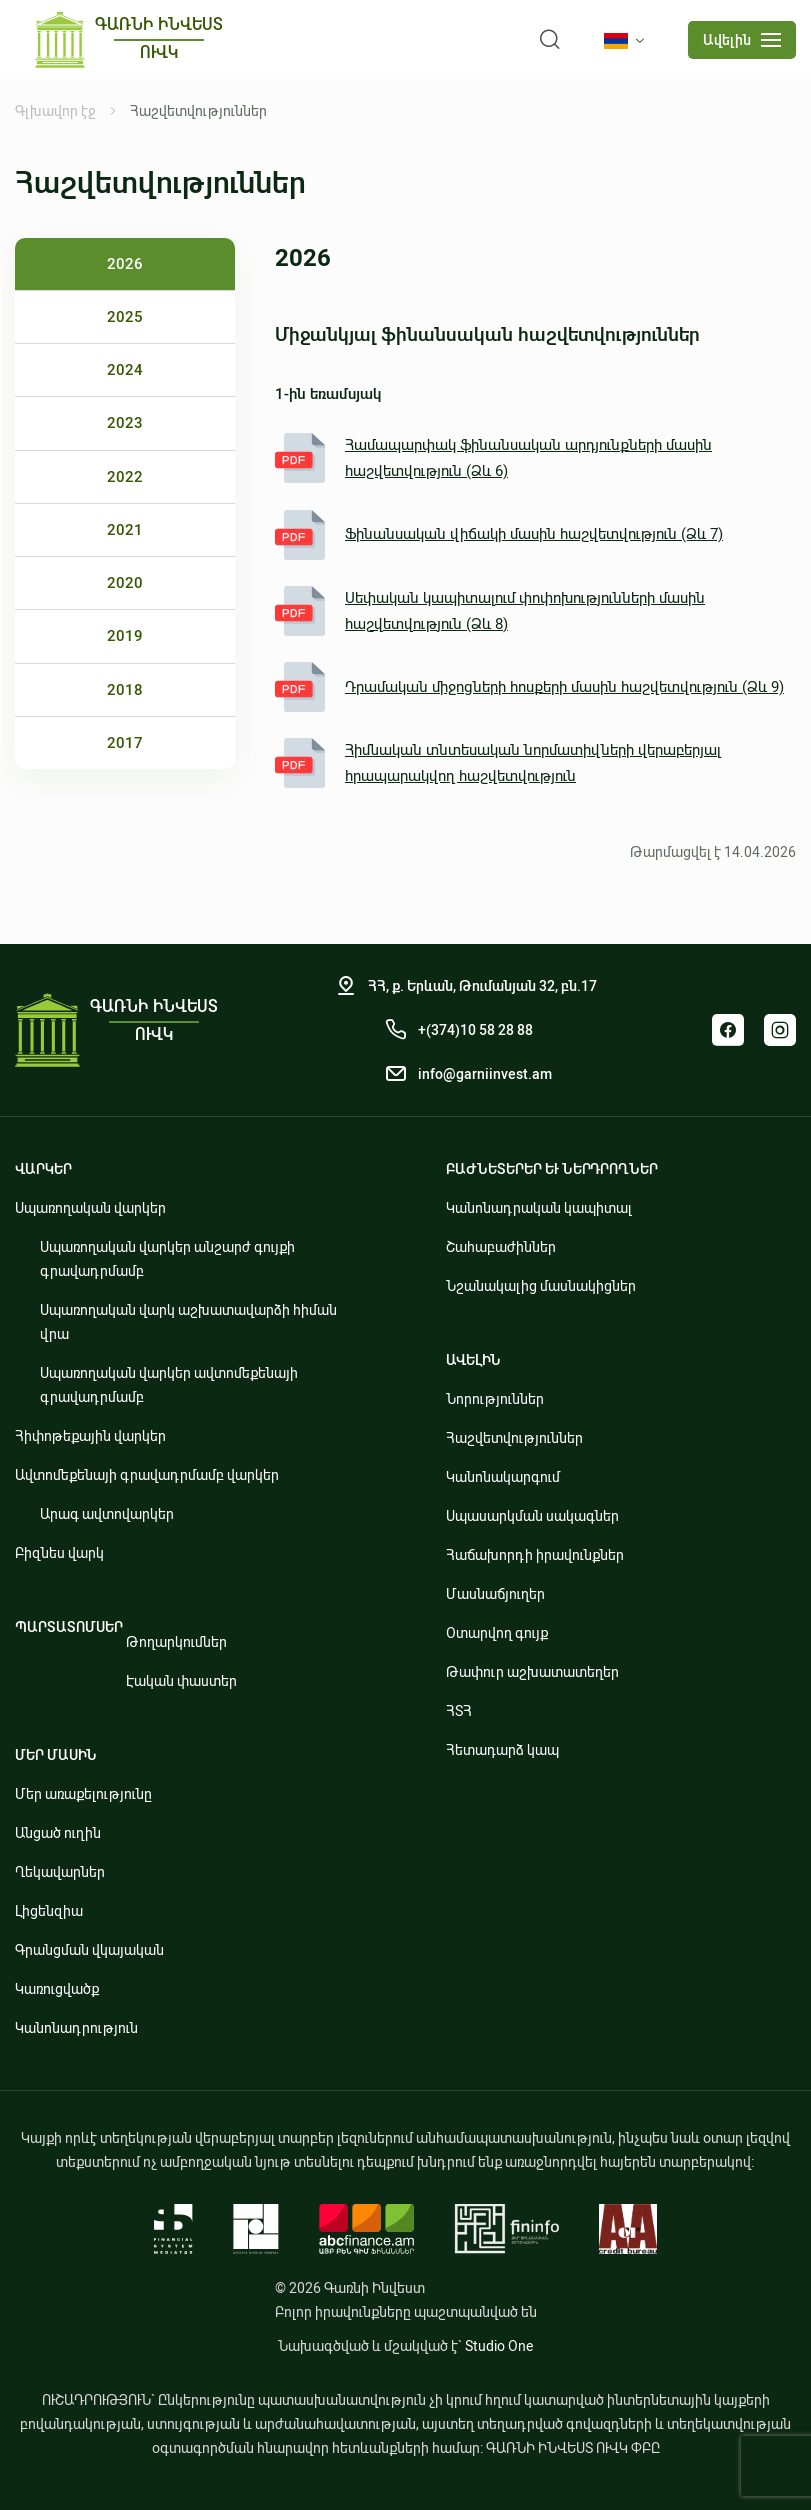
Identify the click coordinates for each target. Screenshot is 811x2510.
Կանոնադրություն (76, 2028)
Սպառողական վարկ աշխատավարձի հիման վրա (188, 1322)
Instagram (780, 1030)
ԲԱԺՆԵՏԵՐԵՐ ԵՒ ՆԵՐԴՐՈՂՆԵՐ (552, 1169)
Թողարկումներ (176, 1642)
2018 (125, 690)
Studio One (499, 2346)
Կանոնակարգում (503, 1477)
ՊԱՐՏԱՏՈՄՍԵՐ (69, 1627)
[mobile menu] (742, 40)
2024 (125, 370)
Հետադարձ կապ (502, 1750)
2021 (125, 530)
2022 (125, 477)
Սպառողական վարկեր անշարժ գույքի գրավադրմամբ (167, 1259)
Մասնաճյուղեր (495, 1594)
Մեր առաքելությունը (83, 1794)
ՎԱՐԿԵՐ (43, 1169)
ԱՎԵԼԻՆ (473, 1360)
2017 (125, 743)
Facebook (728, 1030)
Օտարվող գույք (497, 1633)
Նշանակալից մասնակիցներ (541, 1286)
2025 (125, 317)
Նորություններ (495, 1399)
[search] (550, 40)
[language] (628, 41)
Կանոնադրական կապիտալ (539, 1208)
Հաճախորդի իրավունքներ (535, 1555)
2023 (125, 423)
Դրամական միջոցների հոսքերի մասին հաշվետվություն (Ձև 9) (529, 687)
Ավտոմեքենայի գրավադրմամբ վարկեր (147, 1475)
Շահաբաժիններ (501, 1247)
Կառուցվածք (57, 1989)
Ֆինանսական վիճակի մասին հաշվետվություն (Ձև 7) (499, 535)
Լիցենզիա (49, 1911)
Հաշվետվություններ (514, 1438)
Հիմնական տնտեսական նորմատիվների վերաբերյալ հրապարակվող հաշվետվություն (498, 763)
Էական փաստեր (181, 1681)
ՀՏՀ (459, 1711)
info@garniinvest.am (485, 1074)
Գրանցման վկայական (89, 1950)
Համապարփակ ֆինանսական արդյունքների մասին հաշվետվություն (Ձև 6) (493, 458)
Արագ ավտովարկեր (107, 1514)
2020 (125, 583)
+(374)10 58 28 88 (475, 1030)
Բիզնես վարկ (59, 1553)
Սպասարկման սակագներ (532, 1516)
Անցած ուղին (58, 1833)
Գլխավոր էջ (55, 111)
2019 (125, 636)
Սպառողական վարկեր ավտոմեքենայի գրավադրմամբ (169, 1385)
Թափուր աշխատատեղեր (532, 1672)
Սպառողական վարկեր (90, 1208)
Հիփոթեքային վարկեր (90, 1436)
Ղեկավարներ (60, 1872)
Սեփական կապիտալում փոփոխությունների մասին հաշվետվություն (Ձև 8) (490, 611)
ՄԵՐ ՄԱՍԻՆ (56, 1755)
